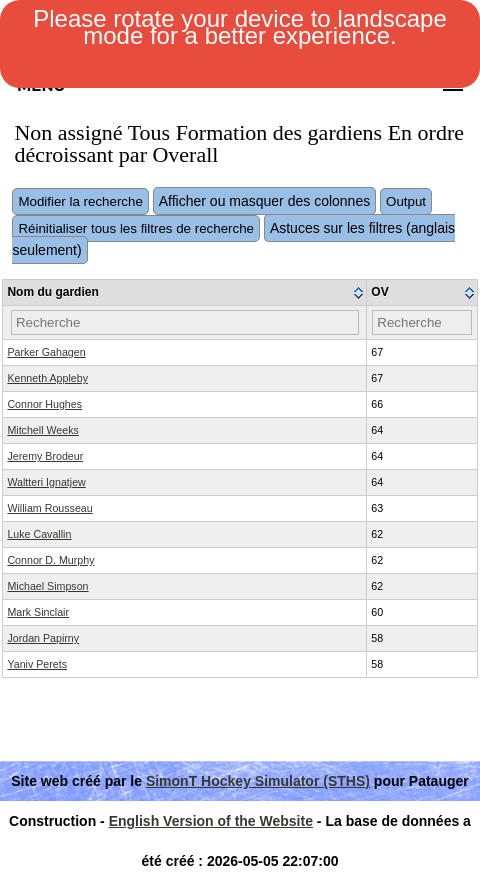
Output (406, 201)
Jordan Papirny (43, 638)
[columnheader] (185, 293)
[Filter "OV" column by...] (421, 322)
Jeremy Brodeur (45, 456)
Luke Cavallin (39, 534)
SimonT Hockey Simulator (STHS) (258, 781)
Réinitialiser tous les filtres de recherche (136, 228)
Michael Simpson (47, 586)
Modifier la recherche (80, 201)
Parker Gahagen (46, 352)
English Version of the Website (211, 821)
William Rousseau (49, 508)
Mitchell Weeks (42, 430)
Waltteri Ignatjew (46, 482)
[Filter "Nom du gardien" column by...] (185, 322)
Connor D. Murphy (50, 560)
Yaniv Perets (37, 664)
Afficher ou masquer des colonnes (264, 201)
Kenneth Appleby (47, 378)
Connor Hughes (44, 404)
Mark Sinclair (38, 612)
